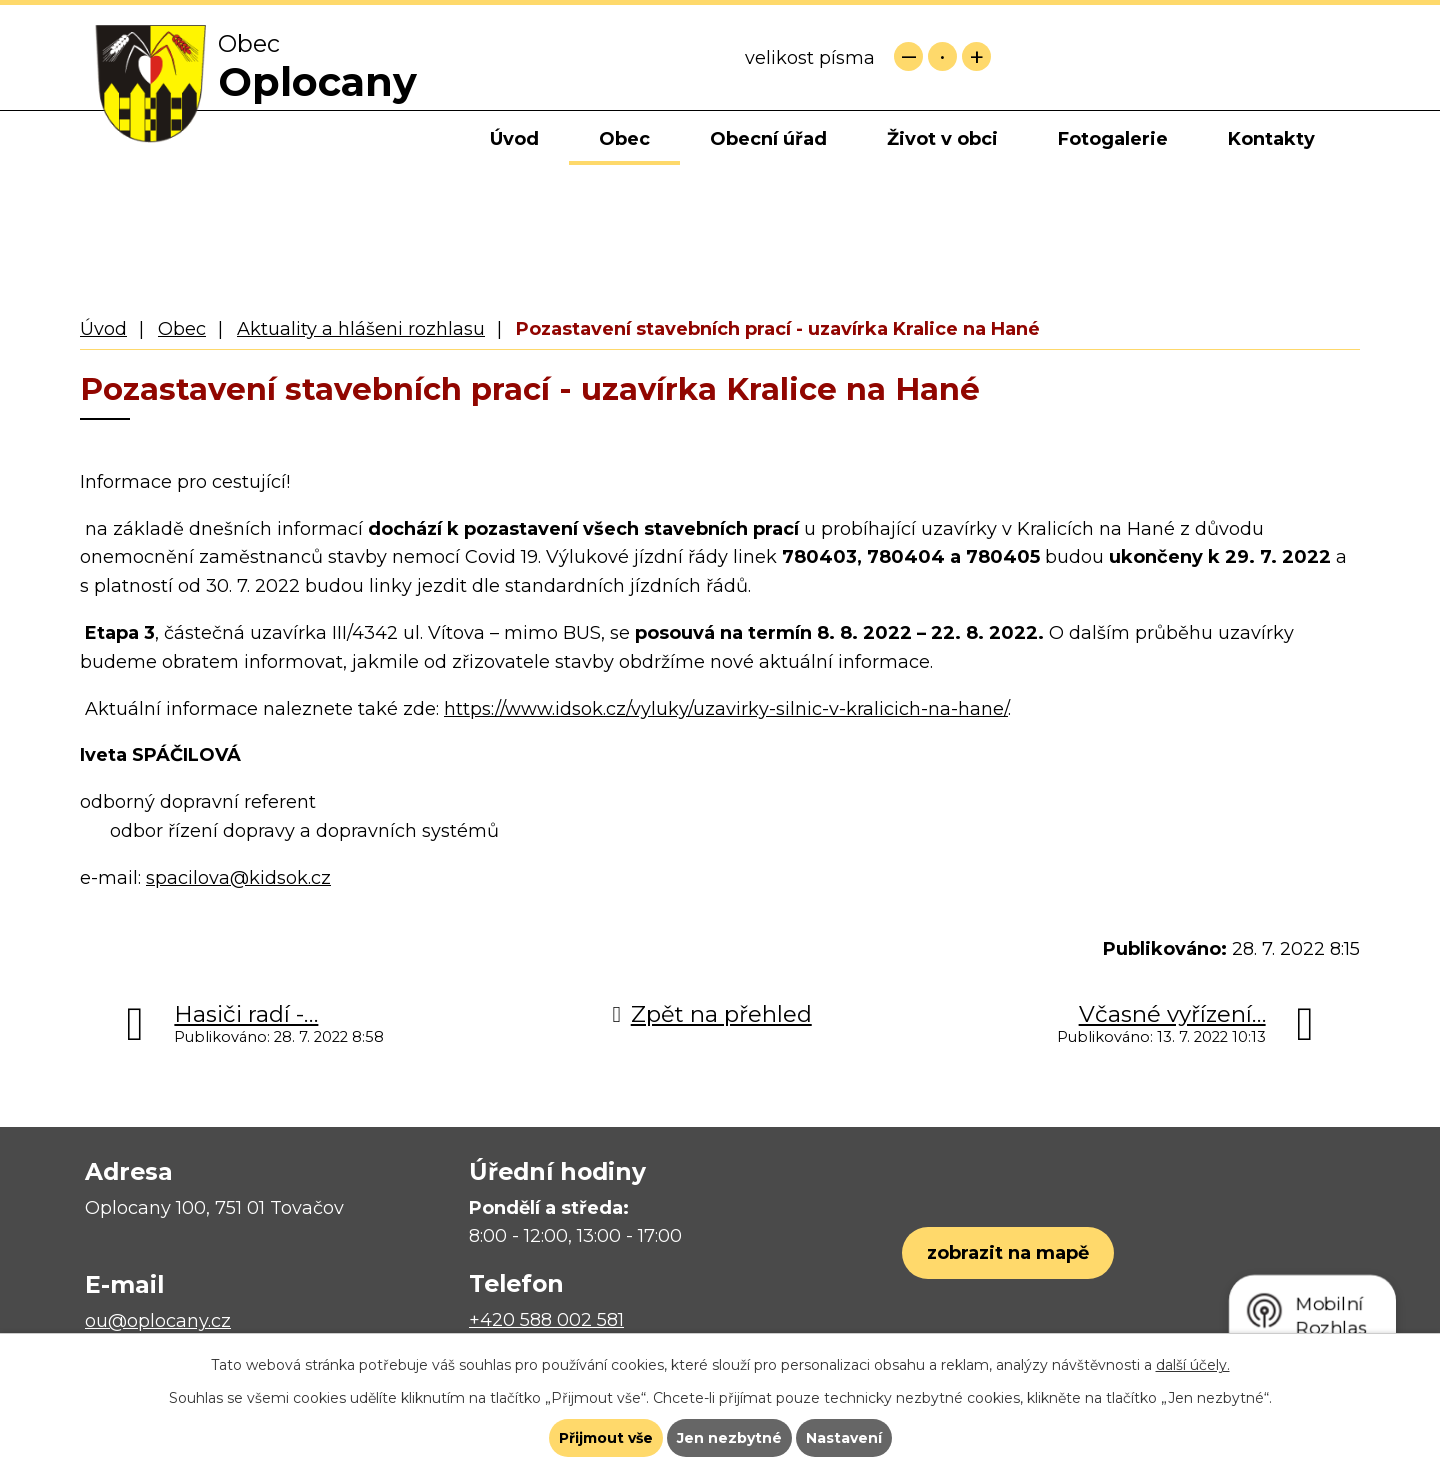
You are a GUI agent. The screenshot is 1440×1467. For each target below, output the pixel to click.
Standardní (942, 56)
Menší (908, 56)
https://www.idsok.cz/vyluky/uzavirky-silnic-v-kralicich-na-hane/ (726, 709)
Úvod (514, 139)
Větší (976, 56)
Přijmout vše (606, 1438)
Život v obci (942, 139)
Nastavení (844, 1438)
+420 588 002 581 (546, 1320)
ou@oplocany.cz (158, 1321)
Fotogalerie (1113, 139)
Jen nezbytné (729, 1438)
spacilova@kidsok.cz (238, 878)
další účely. (1193, 1365)
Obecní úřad (768, 139)
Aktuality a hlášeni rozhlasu (361, 329)
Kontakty (1271, 139)
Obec (624, 139)
